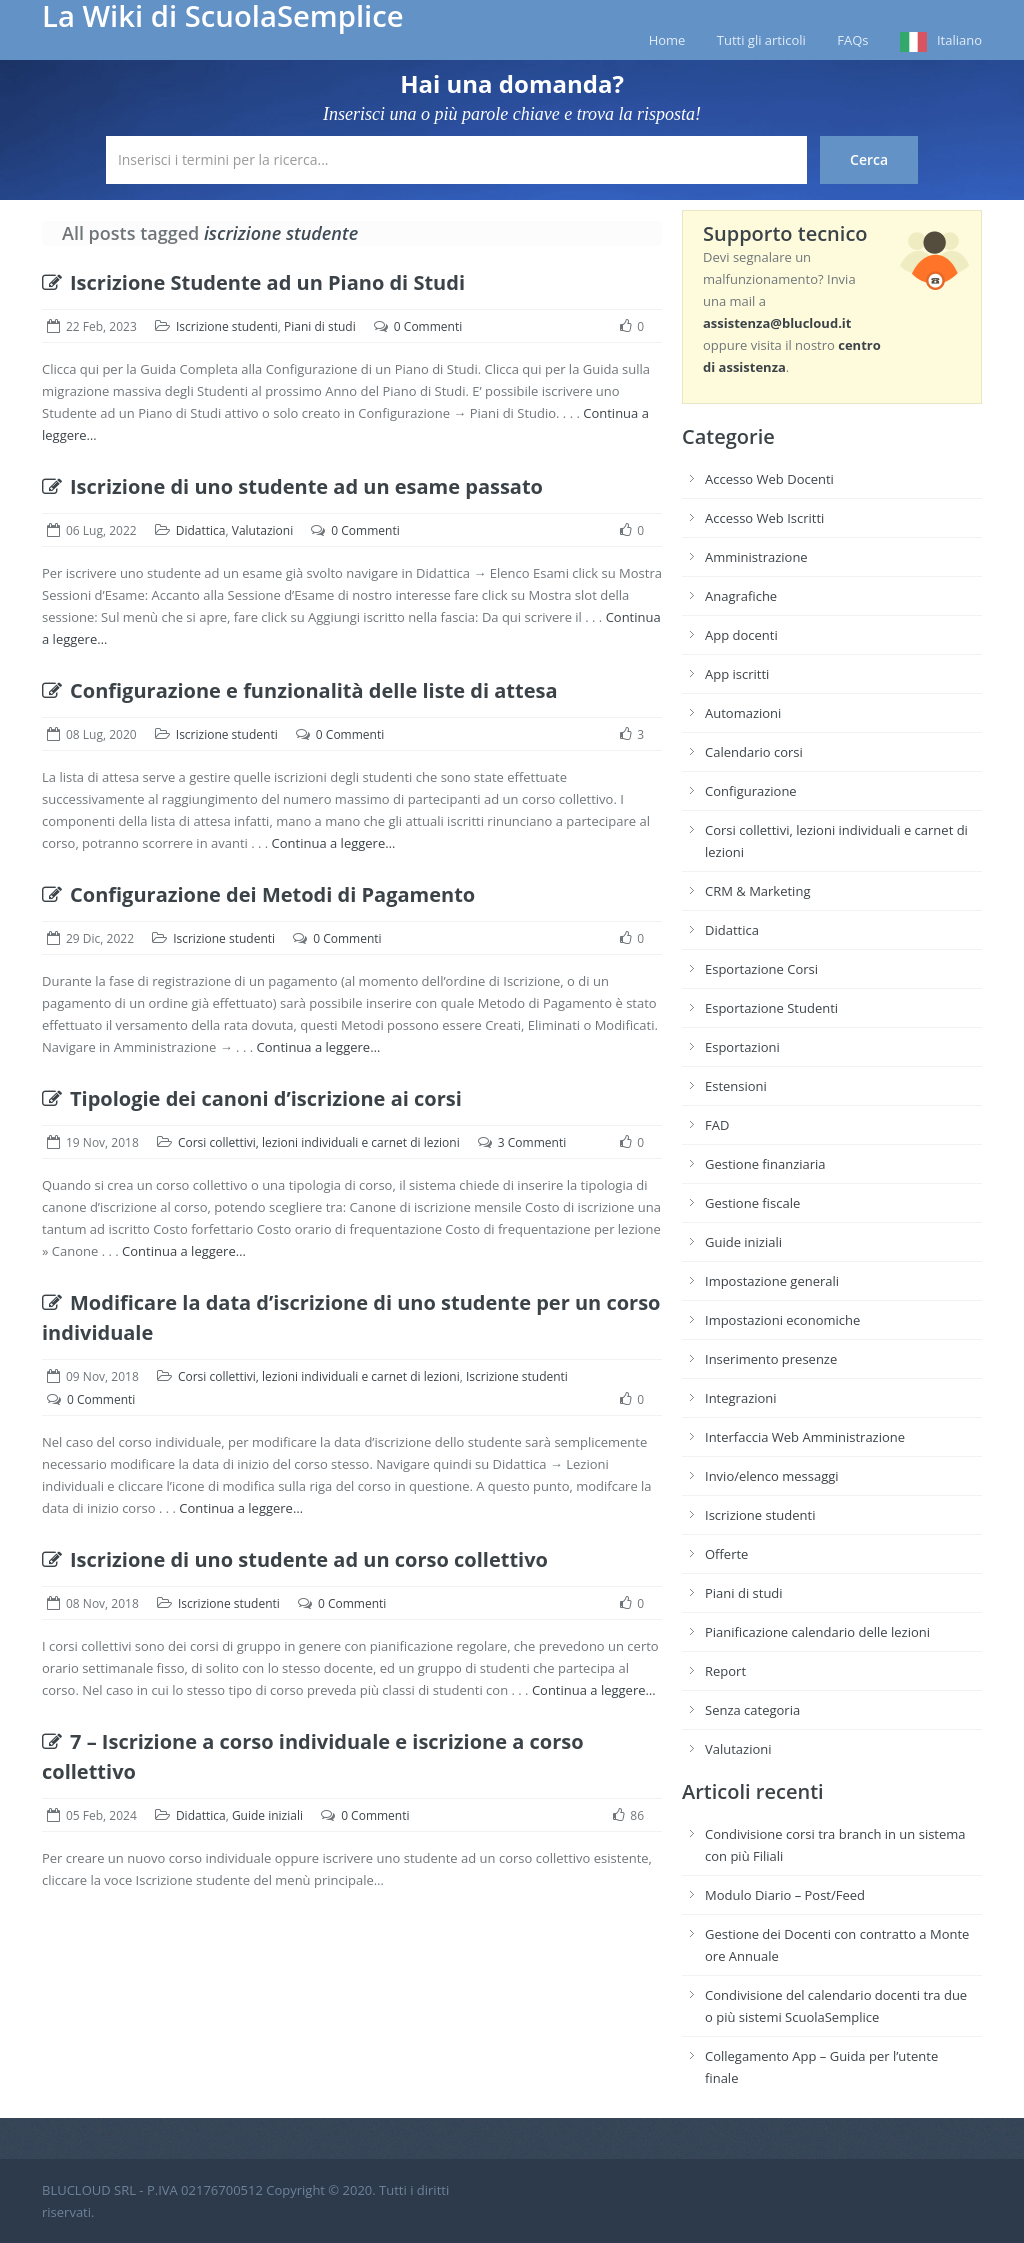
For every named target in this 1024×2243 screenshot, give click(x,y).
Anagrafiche (741, 596)
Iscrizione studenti (227, 326)
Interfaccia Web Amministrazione (805, 1437)
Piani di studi (320, 326)
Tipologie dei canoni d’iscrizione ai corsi (252, 1098)
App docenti (741, 635)
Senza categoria (752, 1710)
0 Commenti (428, 326)
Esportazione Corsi (761, 969)
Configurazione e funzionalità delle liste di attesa (300, 690)
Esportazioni (742, 1047)
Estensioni (736, 1086)
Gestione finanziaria (765, 1164)
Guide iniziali (267, 1815)
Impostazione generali (772, 1281)
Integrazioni (741, 1398)
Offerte (726, 1554)
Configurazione (751, 791)
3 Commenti (532, 1142)
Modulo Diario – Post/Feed (785, 1895)
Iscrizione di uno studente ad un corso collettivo (295, 1559)
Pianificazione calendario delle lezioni (817, 1632)
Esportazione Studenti (771, 1008)
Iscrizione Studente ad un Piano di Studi (253, 282)
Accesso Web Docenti (769, 479)
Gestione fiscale (752, 1203)
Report (725, 1671)
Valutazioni (262, 530)
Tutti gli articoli (761, 40)
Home (667, 40)
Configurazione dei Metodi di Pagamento (258, 894)
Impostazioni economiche (782, 1320)
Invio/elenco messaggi (772, 1476)
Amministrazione (756, 557)
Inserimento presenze (771, 1359)
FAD (717, 1125)
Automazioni (743, 713)
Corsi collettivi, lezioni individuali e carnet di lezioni (319, 1142)
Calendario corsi (754, 752)
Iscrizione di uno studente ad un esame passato (292, 486)
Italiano (959, 40)
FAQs (852, 40)
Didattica (201, 530)
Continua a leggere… (334, 843)
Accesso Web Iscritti (764, 518)
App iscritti (737, 674)
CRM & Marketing (757, 891)
